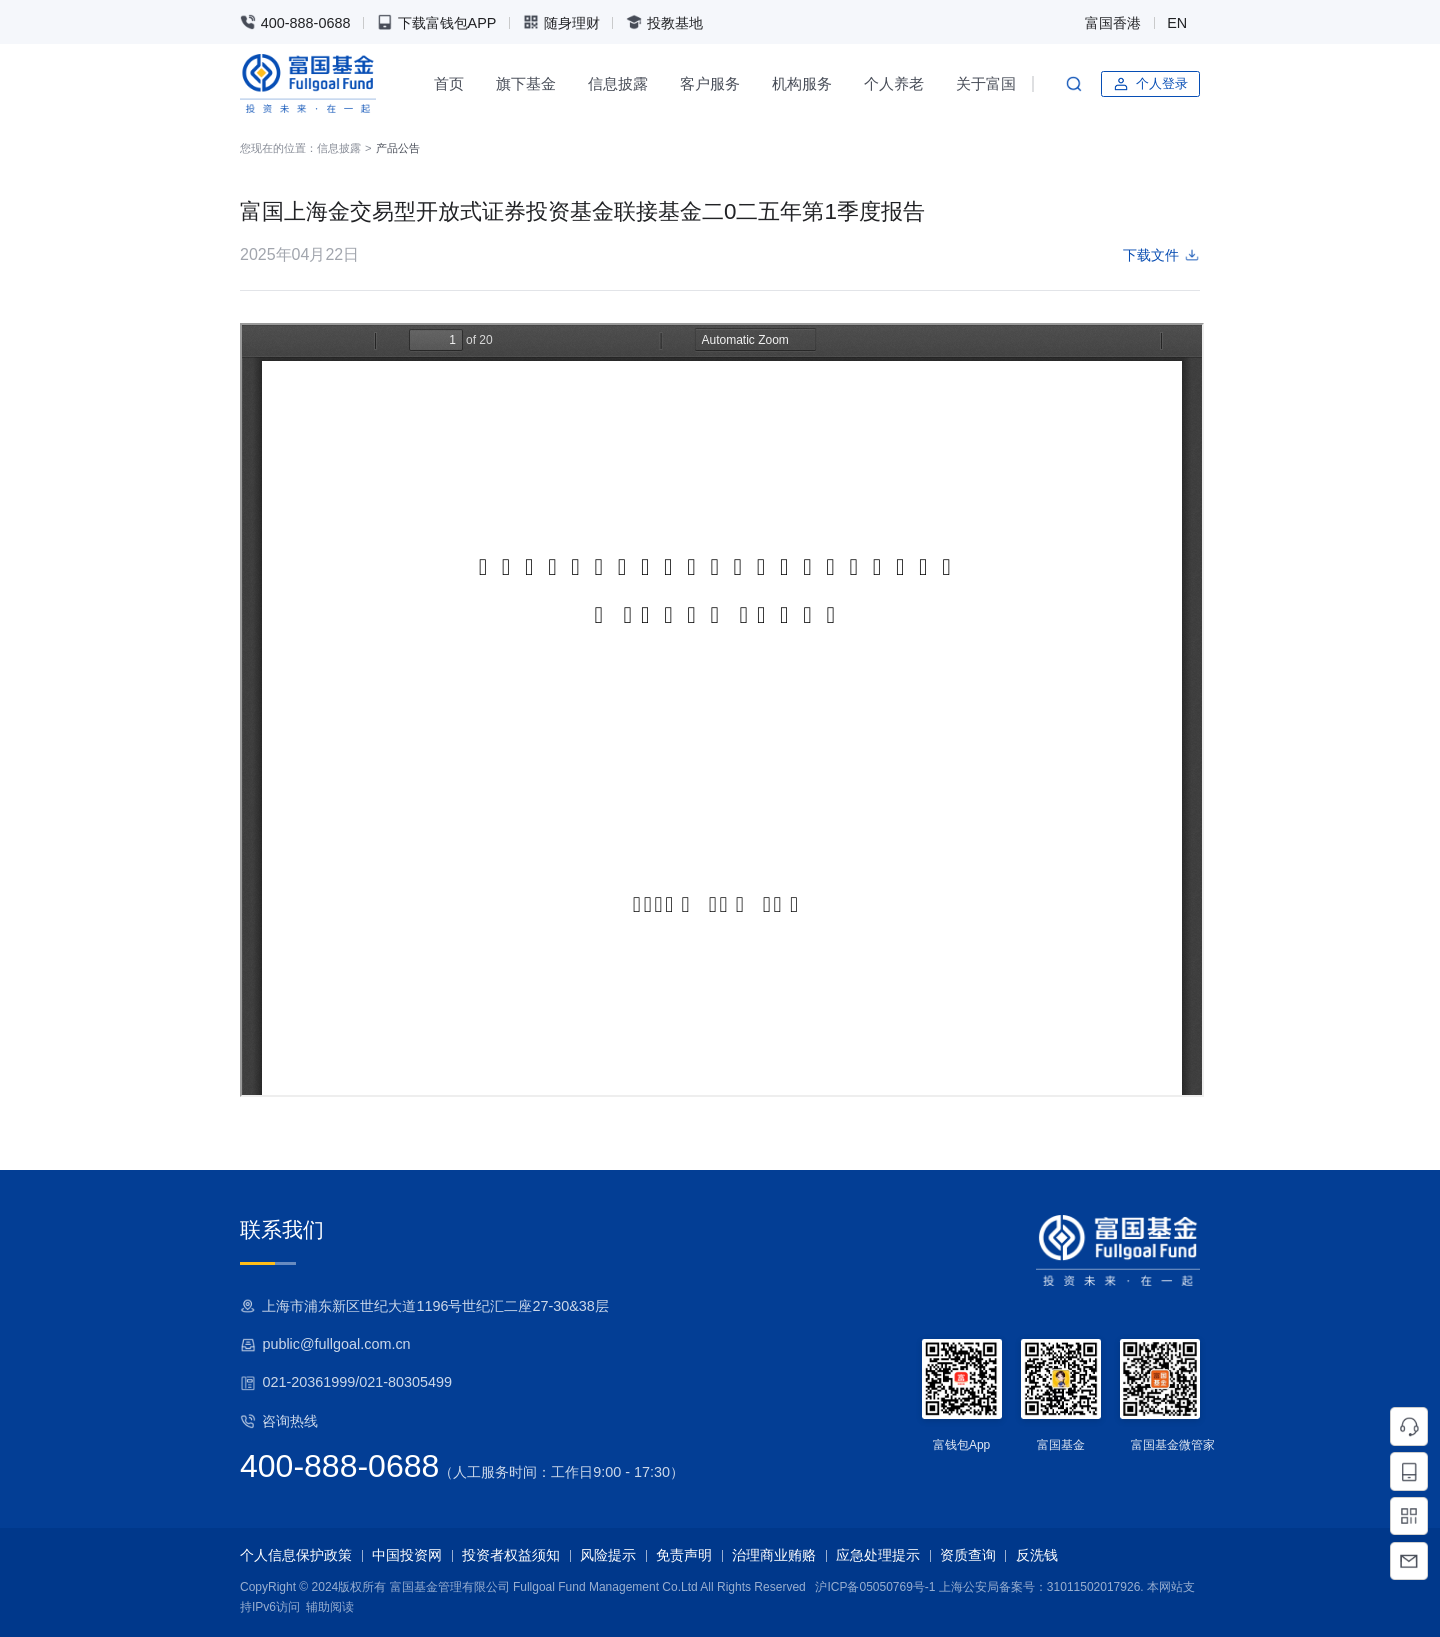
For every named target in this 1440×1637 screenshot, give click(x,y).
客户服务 (710, 83)
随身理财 (561, 22)
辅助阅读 (330, 1607)
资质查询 (968, 1555)
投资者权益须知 (511, 1555)
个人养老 (894, 83)
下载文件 (1161, 255)
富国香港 (1113, 23)
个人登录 (1150, 84)
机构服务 (802, 83)
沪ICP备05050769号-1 (875, 1587)
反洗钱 (1037, 1555)
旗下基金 (526, 83)
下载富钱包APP (437, 22)
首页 (449, 83)
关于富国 (986, 83)
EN (1177, 23)
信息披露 (618, 83)
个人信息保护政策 (296, 1555)
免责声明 (684, 1555)
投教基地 (664, 22)
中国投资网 (407, 1555)
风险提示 (608, 1555)
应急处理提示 (878, 1555)
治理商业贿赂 (774, 1555)
